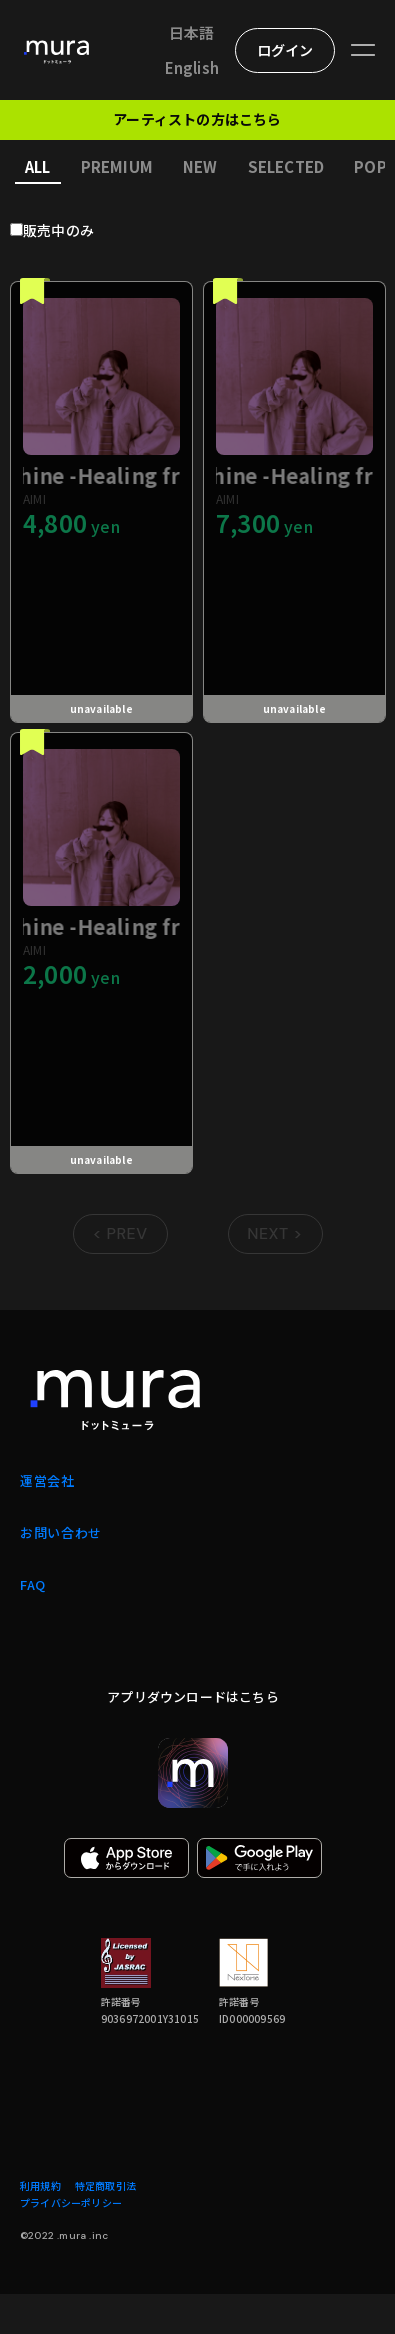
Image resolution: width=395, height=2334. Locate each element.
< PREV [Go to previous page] (119, 1233)
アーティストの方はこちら (197, 119)
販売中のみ (58, 230)
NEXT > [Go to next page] (274, 1233)
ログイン (285, 50)
